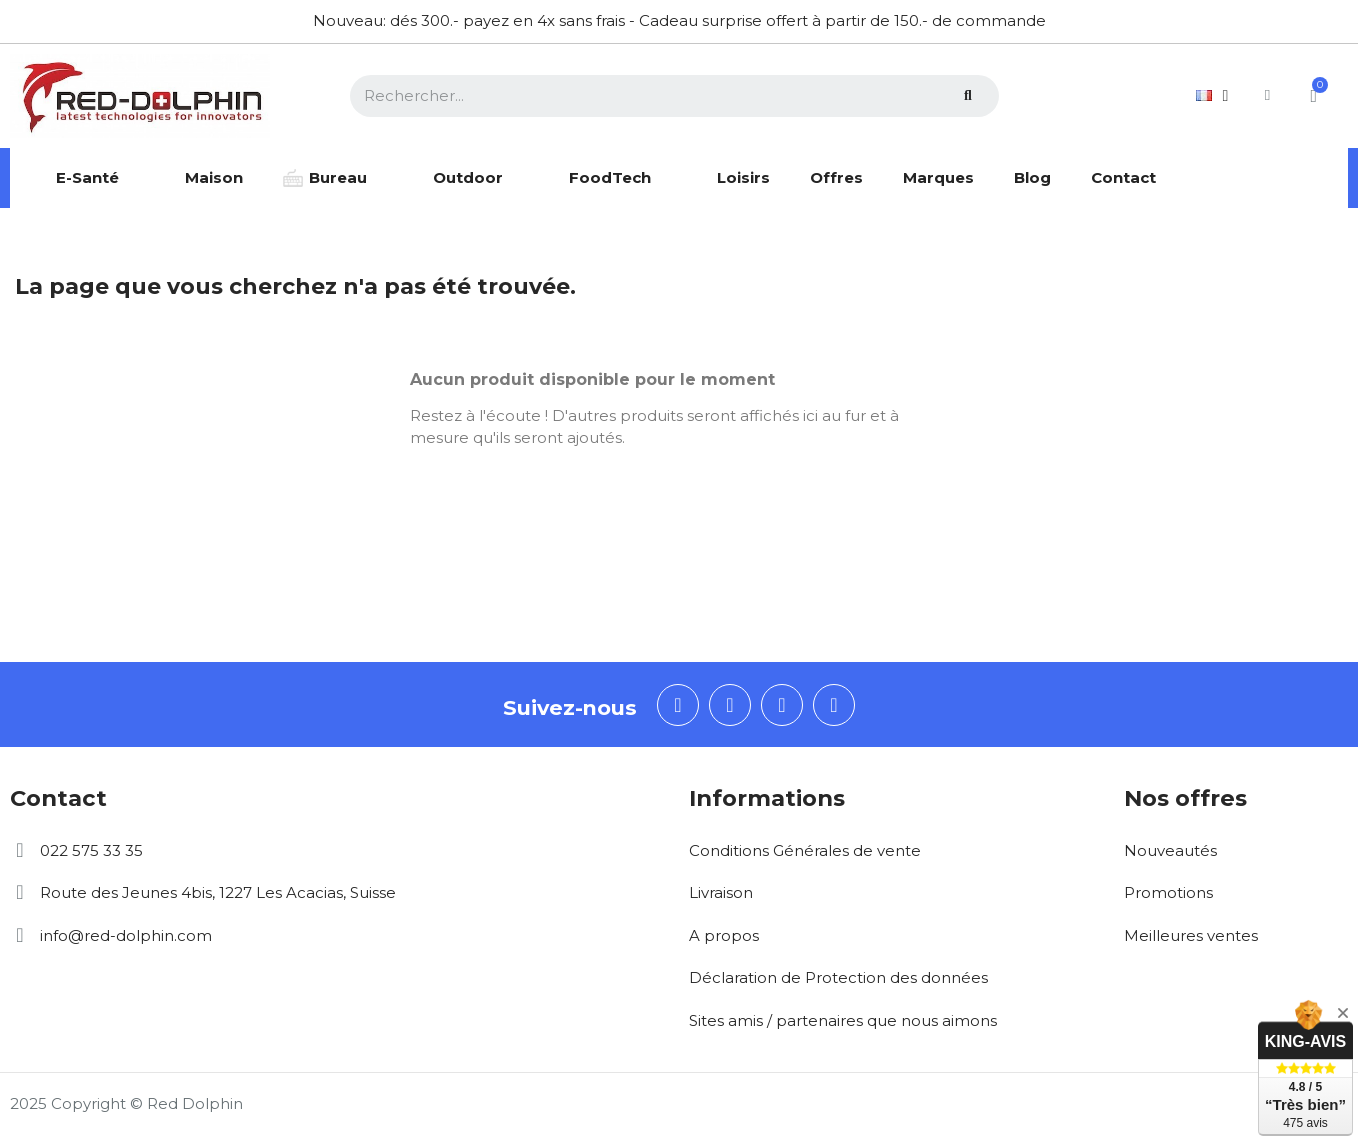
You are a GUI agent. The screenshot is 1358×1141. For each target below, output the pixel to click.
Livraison (721, 892)
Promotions (1168, 892)
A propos (724, 935)
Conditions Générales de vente (805, 850)
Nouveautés (1170, 850)
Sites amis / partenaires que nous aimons (843, 1020)
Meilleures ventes (1191, 935)
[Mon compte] (1261, 95)
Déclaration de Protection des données (838, 977)
